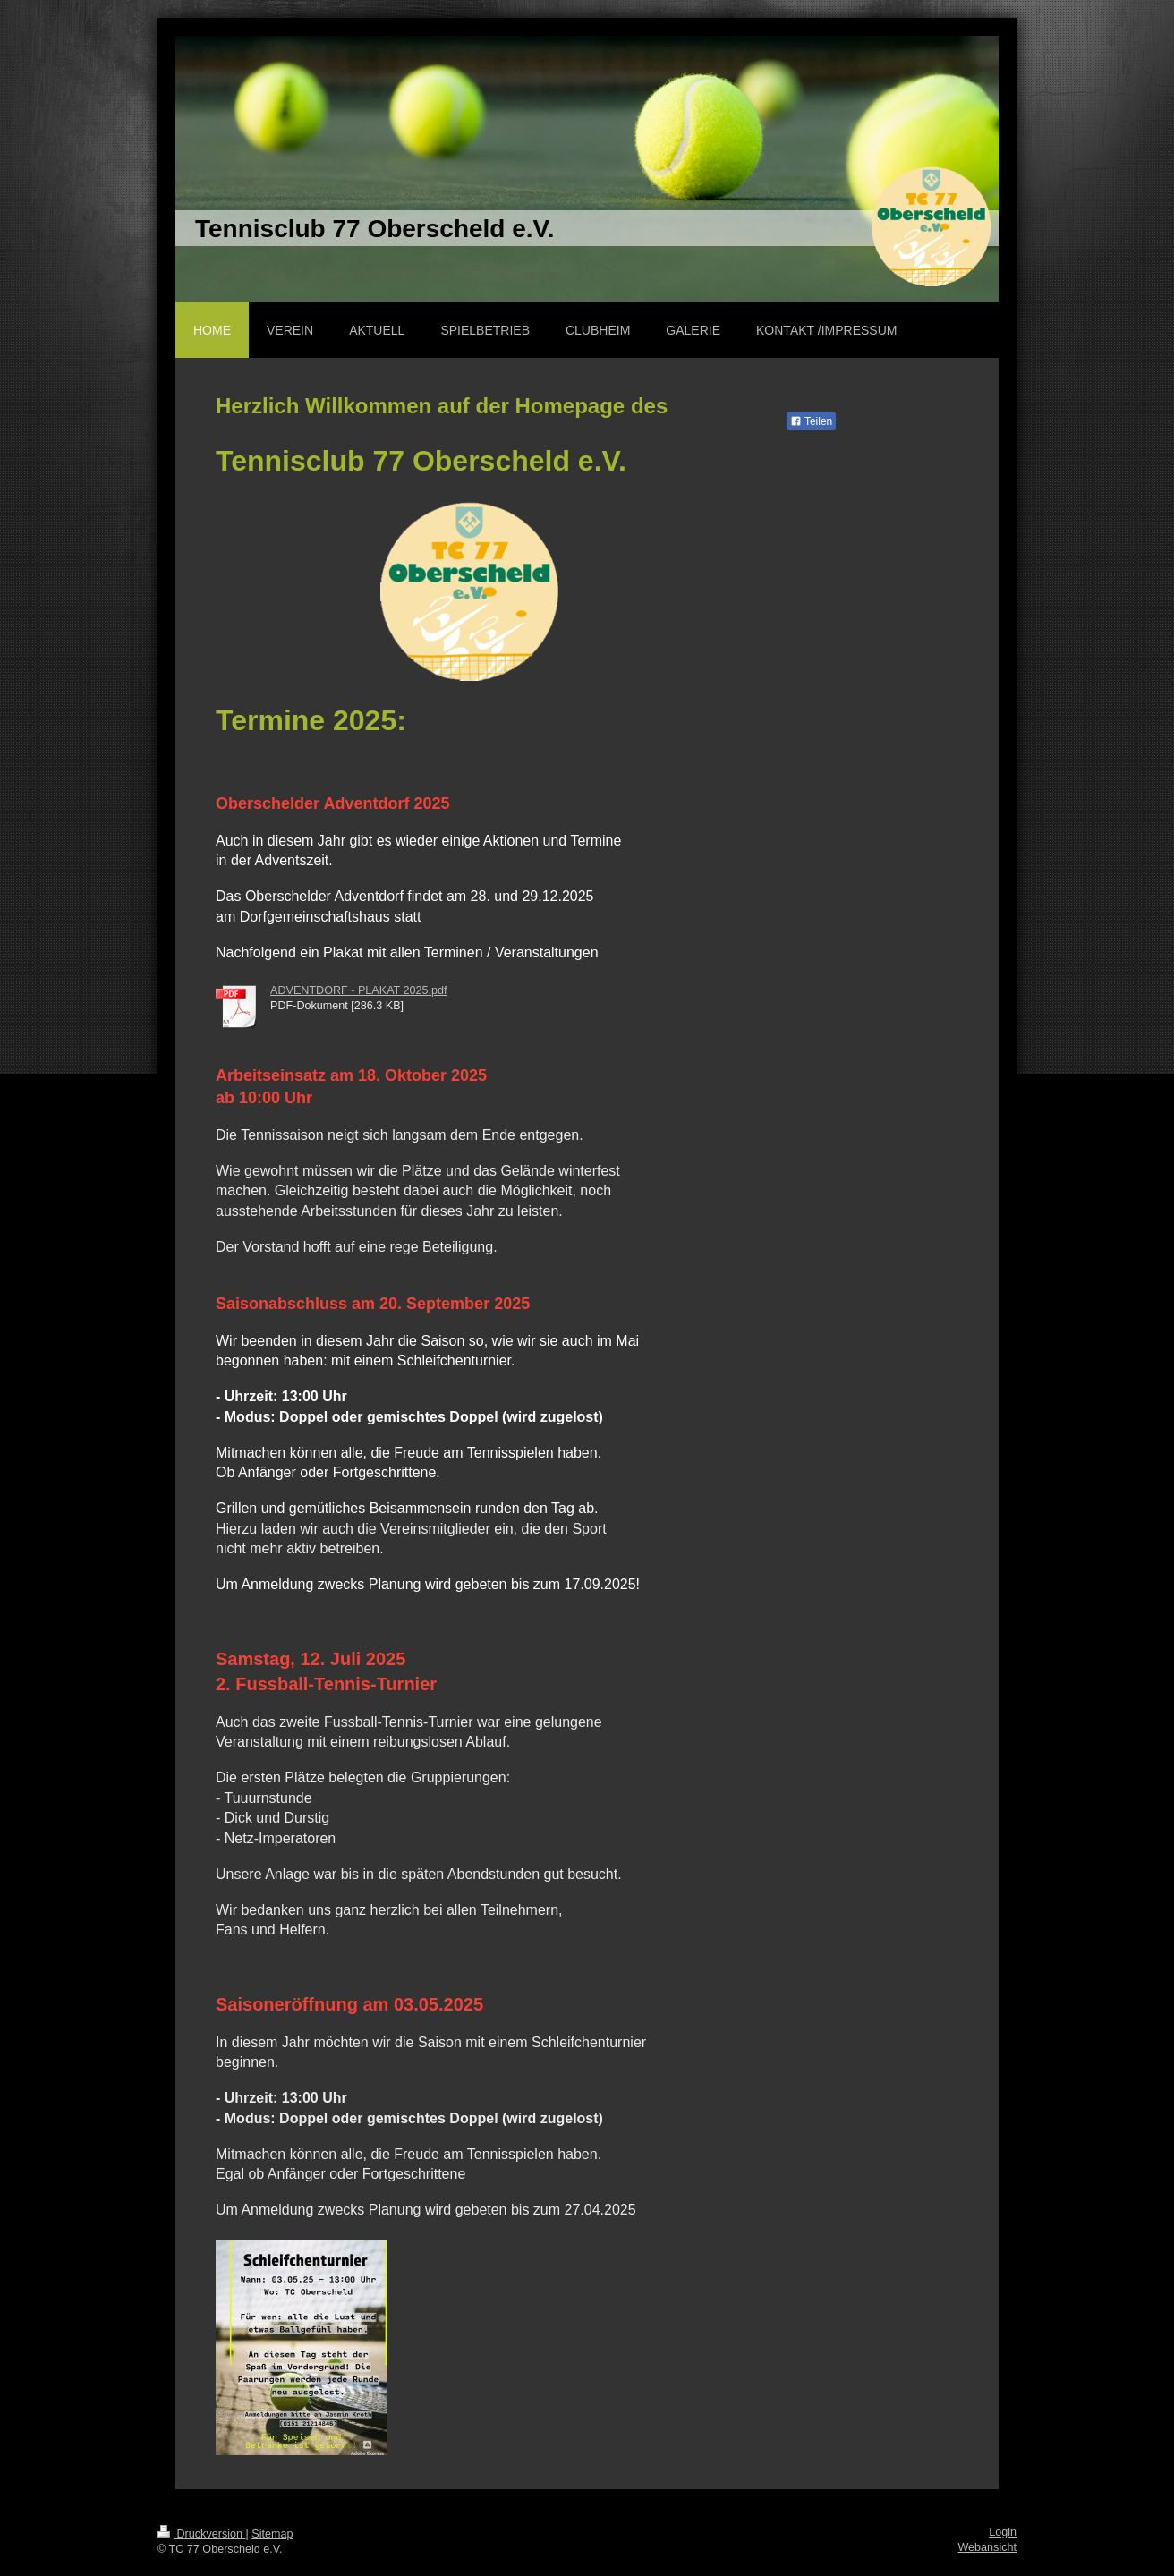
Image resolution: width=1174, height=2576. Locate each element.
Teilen (811, 421)
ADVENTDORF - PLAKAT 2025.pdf (358, 990)
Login (1003, 2532)
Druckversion (201, 2534)
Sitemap (272, 2534)
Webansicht (987, 2547)
